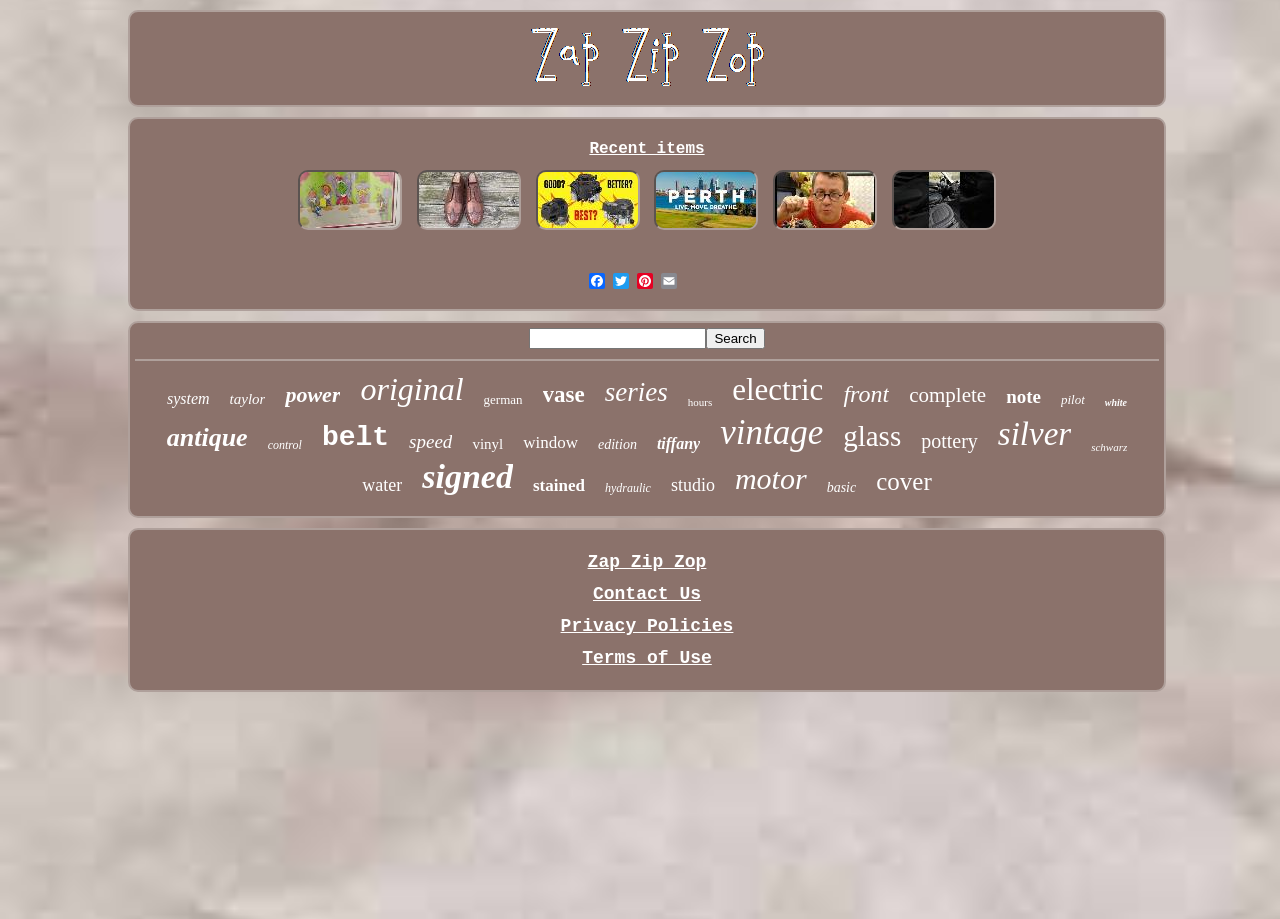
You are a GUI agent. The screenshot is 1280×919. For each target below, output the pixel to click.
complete (947, 395)
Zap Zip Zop (647, 562)
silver (1034, 434)
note (1023, 396)
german (503, 399)
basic (842, 487)
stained (559, 485)
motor (771, 478)
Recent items (646, 149)
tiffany (678, 443)
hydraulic (628, 488)
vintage (771, 432)
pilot (1073, 399)
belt (355, 437)
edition (617, 444)
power (312, 394)
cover (904, 481)
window (550, 442)
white (1116, 402)
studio (693, 485)
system (188, 398)
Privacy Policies (647, 626)
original (411, 389)
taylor (248, 399)
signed (467, 476)
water (382, 485)
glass (872, 436)
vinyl (487, 444)
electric (777, 389)
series (636, 392)
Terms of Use (647, 658)
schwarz (1109, 447)
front (866, 394)
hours (700, 402)
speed (430, 441)
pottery (949, 441)
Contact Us (647, 594)
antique (207, 437)
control (285, 445)
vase (564, 394)
